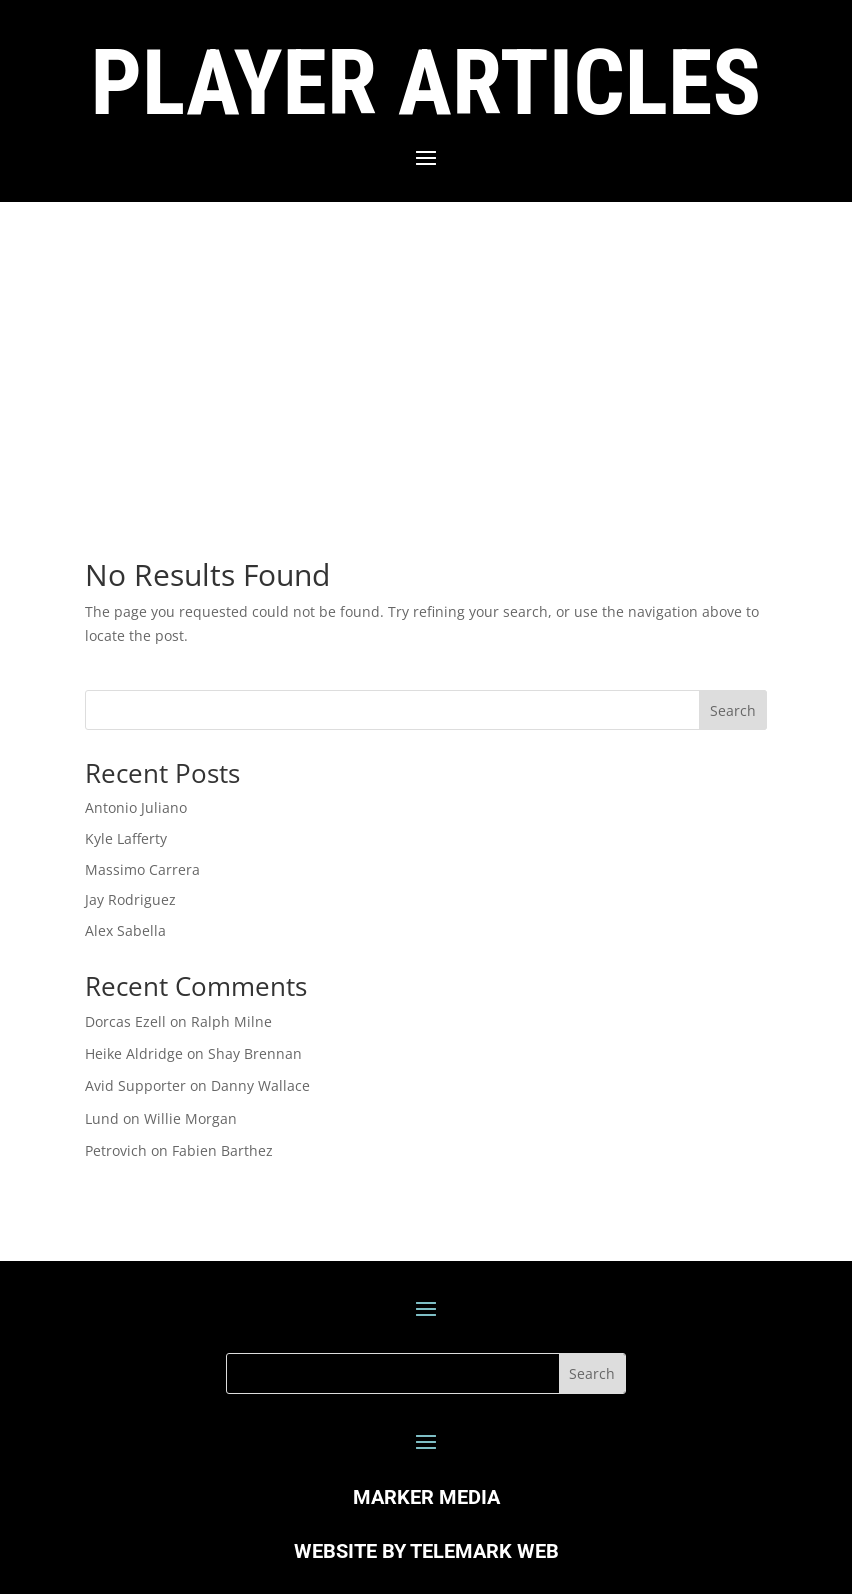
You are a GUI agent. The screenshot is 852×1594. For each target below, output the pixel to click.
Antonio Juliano (136, 807)
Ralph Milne (231, 1021)
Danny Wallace (260, 1085)
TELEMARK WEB (484, 1551)
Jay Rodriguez (130, 899)
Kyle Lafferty (126, 838)
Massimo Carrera (142, 869)
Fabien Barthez (222, 1150)
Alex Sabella (125, 930)
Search (733, 710)
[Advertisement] (426, 352)
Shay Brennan (255, 1053)
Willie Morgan (190, 1118)
